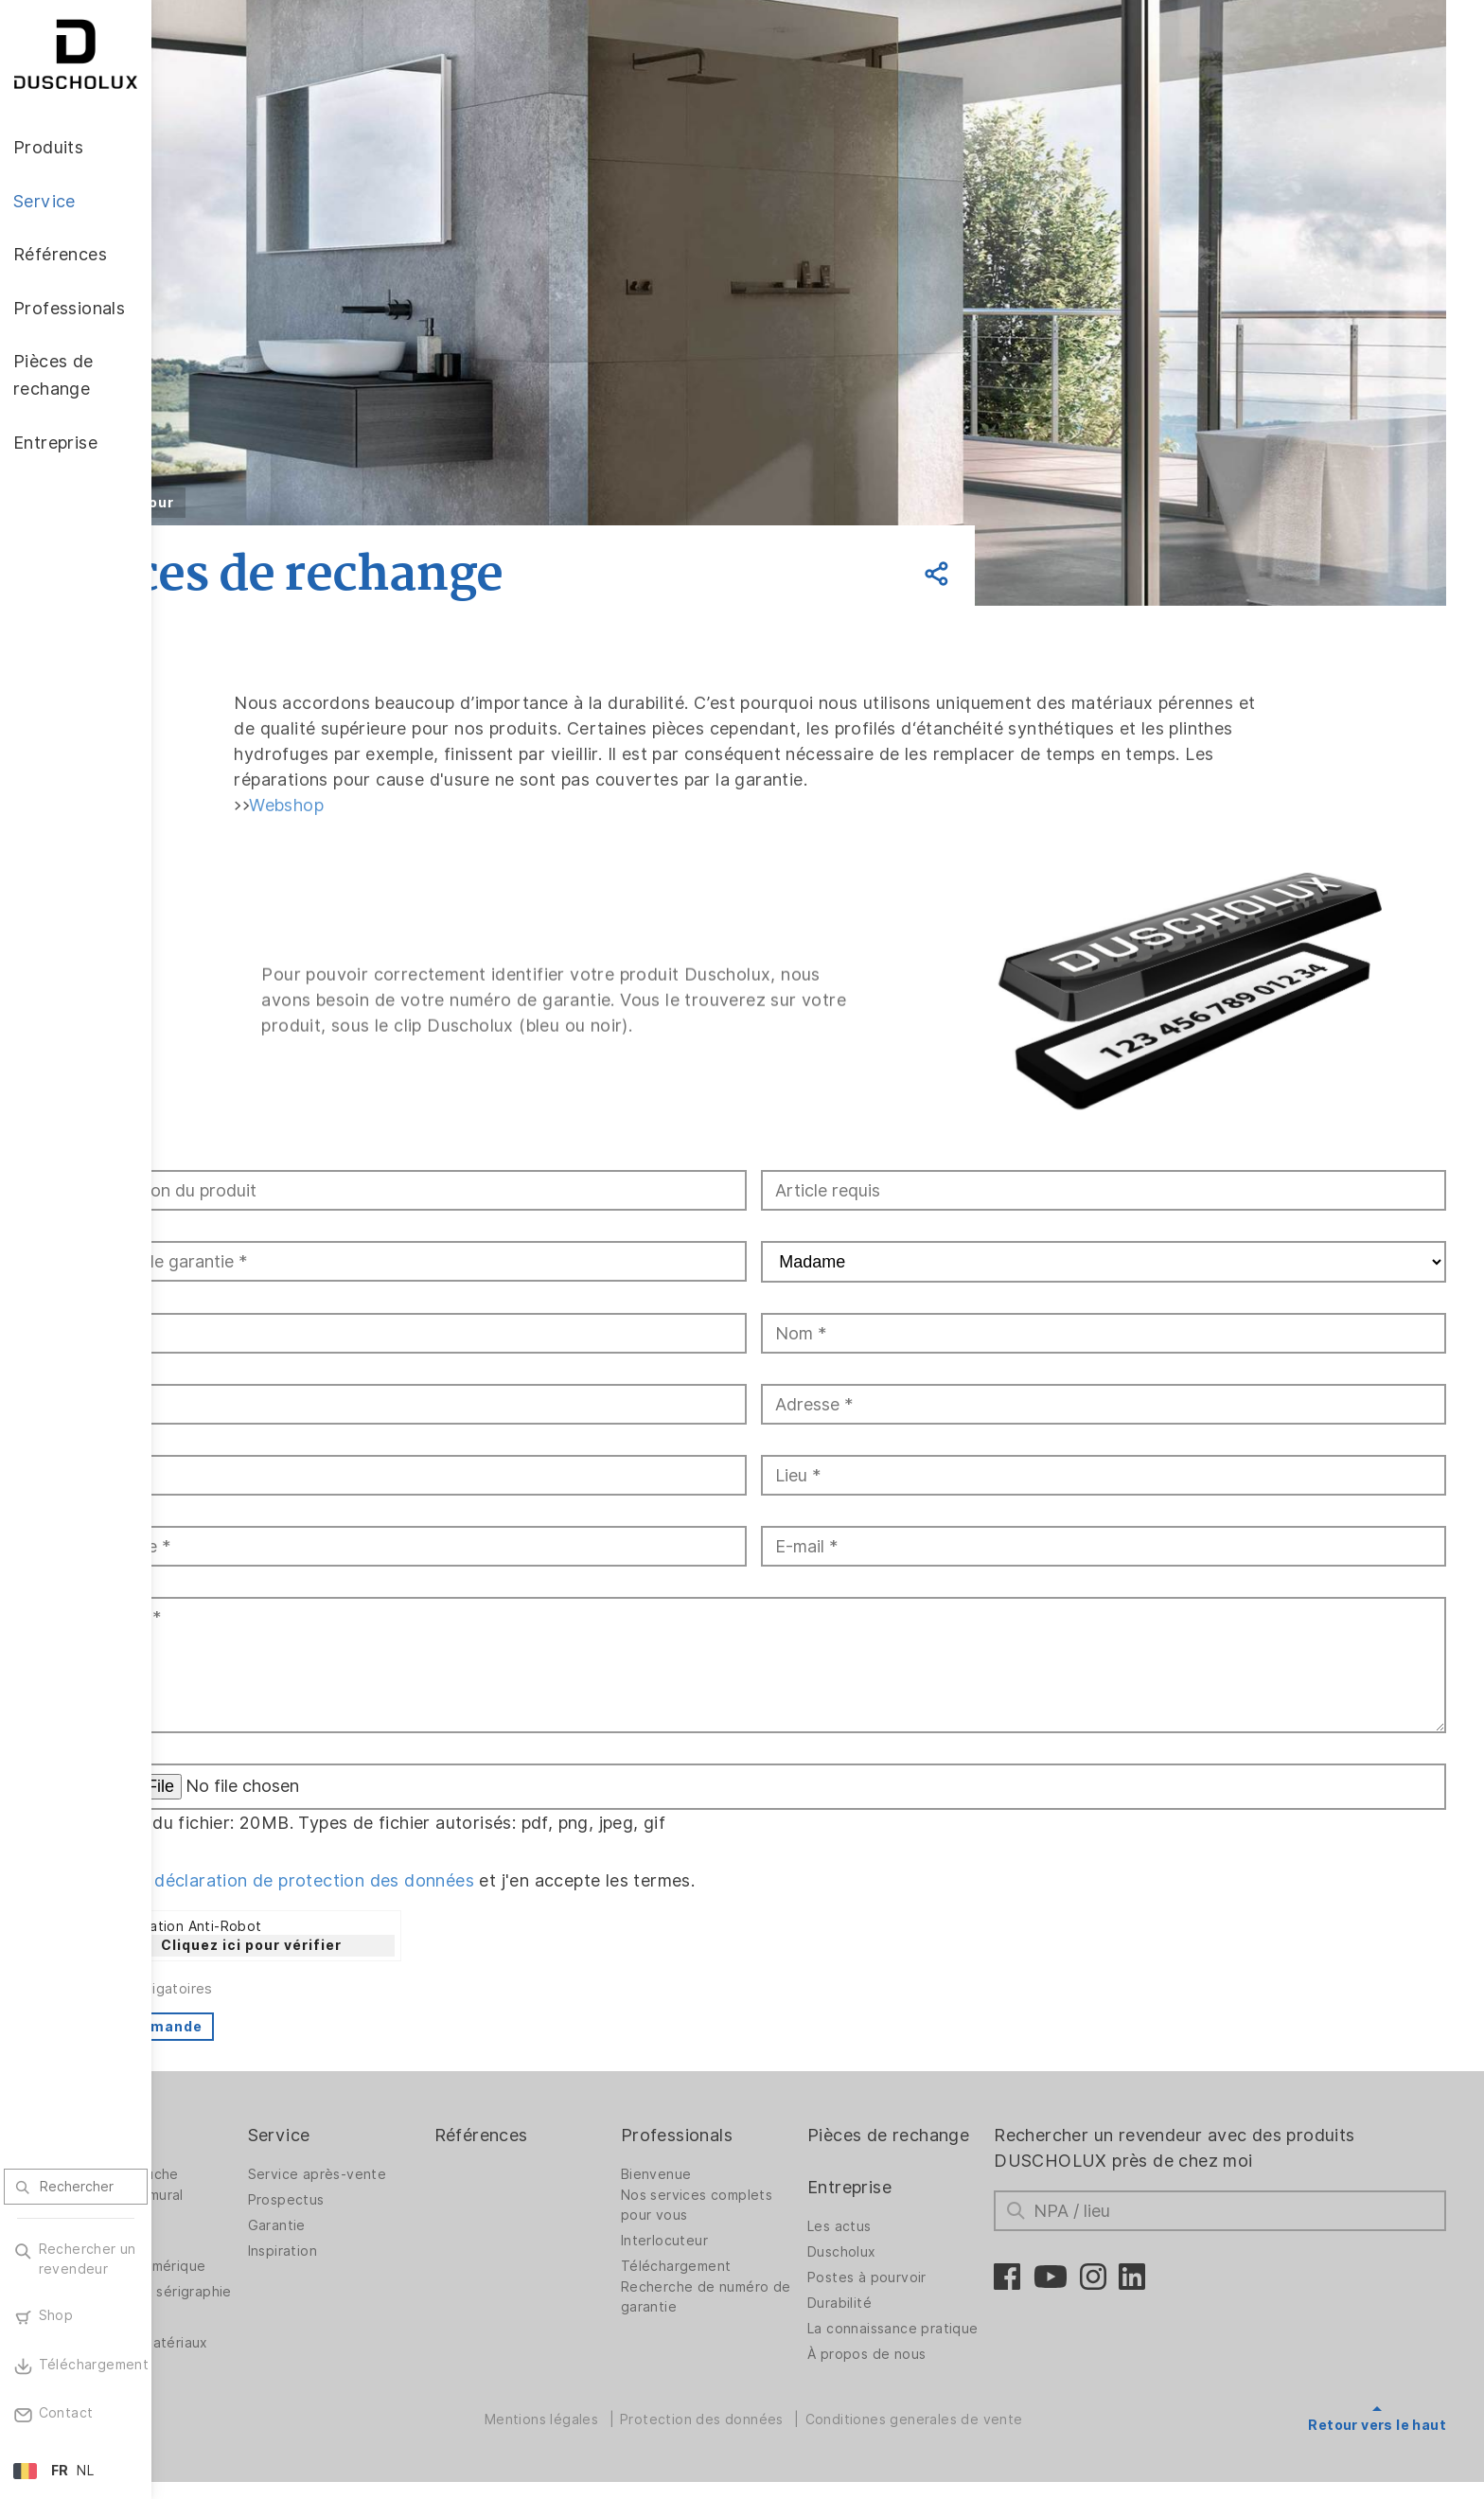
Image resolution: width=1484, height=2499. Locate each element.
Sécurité (217, 2308)
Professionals (753, 2111)
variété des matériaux (262, 2334)
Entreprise (909, 2189)
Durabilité (899, 2305)
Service (390, 2111)
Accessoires (229, 2216)
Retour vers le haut (1377, 2401)
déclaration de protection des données (443, 1857)
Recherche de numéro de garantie (772, 2273)
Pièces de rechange (907, 2124)
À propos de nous (926, 2371)
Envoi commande (266, 2003)
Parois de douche (248, 2150)
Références (575, 2111)
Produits (224, 2111)
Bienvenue (733, 2150)
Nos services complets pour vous (773, 2181)
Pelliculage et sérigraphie (235, 2273)
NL (85, 2470)
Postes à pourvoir (926, 2279)
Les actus (899, 2228)
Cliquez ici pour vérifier (380, 1921)
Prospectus (397, 2176)
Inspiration (393, 2227)
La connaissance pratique (922, 2335)
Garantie (387, 2201)
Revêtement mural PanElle (250, 2181)
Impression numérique (261, 2242)
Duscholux (901, 2253)
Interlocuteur (741, 2216)
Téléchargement (753, 2242)
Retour (276, 502)
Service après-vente (428, 2150)
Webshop (399, 821)
